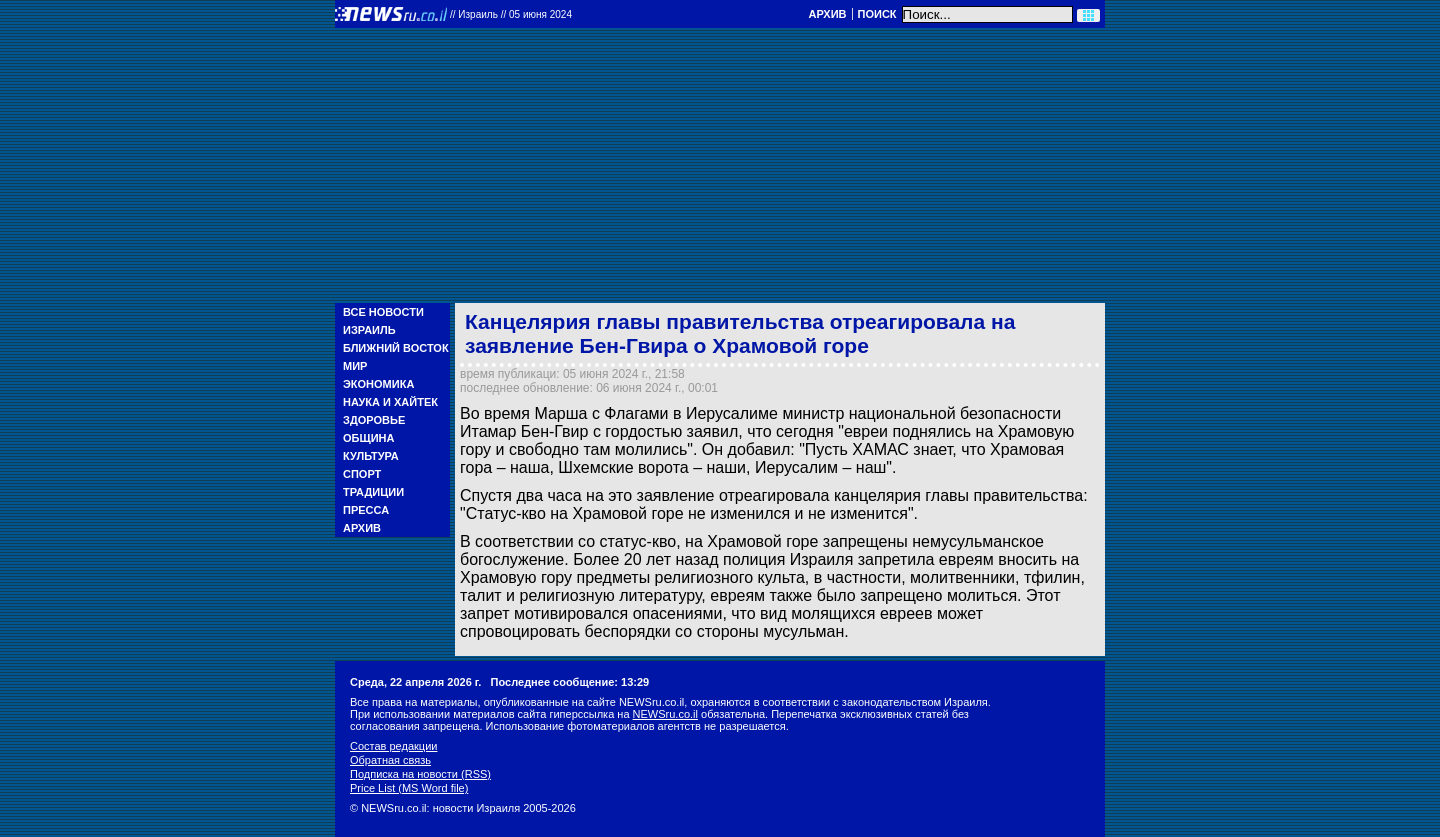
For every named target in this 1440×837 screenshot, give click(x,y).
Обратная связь (390, 760)
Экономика (378, 384)
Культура (371, 456)
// (511, 14)
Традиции (373, 492)
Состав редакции (393, 746)
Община (368, 438)
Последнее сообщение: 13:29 (570, 682)
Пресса (366, 510)
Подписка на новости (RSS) (420, 774)
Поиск (877, 14)
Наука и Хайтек (390, 402)
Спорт (362, 474)
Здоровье (374, 420)
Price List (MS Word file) (409, 788)
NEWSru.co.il (665, 714)
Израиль (369, 330)
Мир (355, 366)
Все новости (383, 312)
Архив (827, 14)
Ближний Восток (396, 348)
